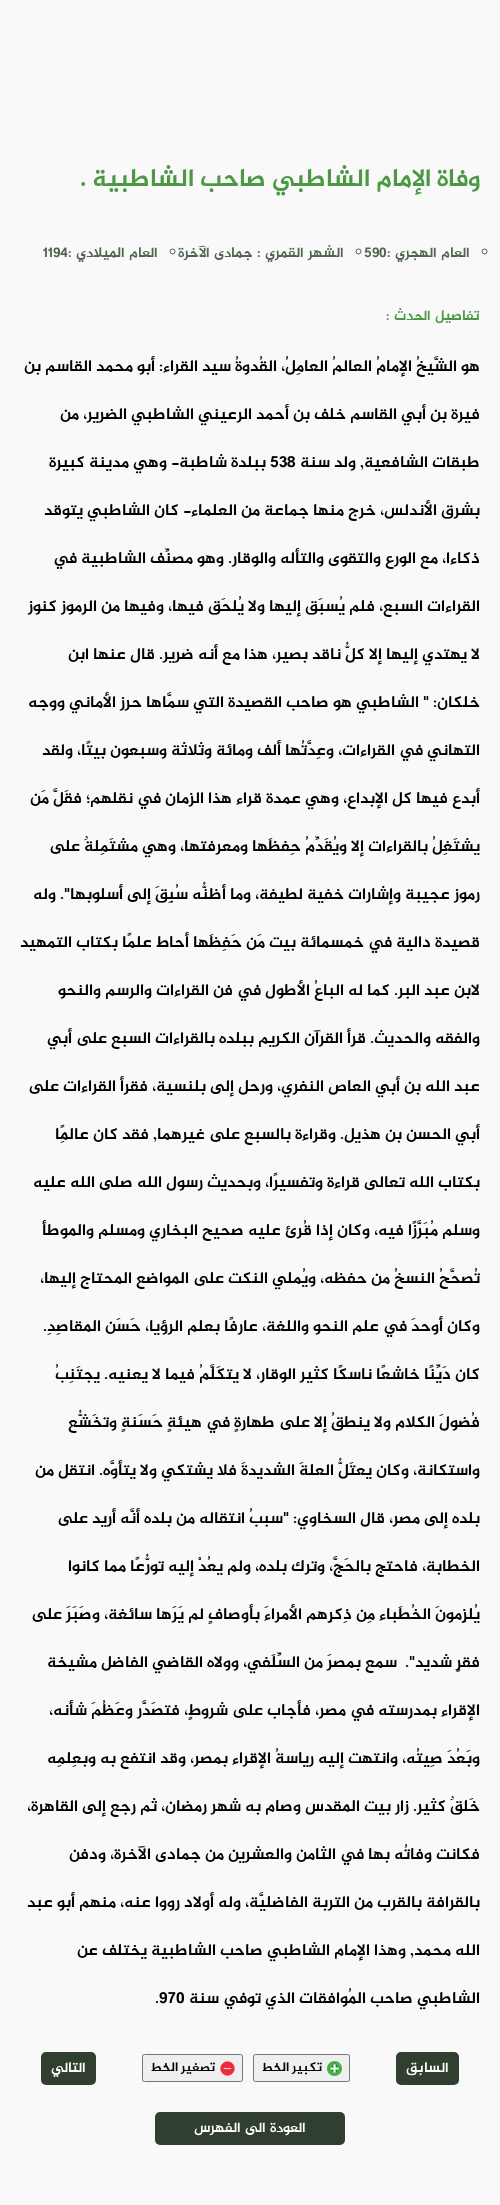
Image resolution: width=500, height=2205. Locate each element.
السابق (427, 2068)
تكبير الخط (301, 2068)
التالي (68, 2068)
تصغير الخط (192, 2068)
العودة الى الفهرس (250, 2128)
